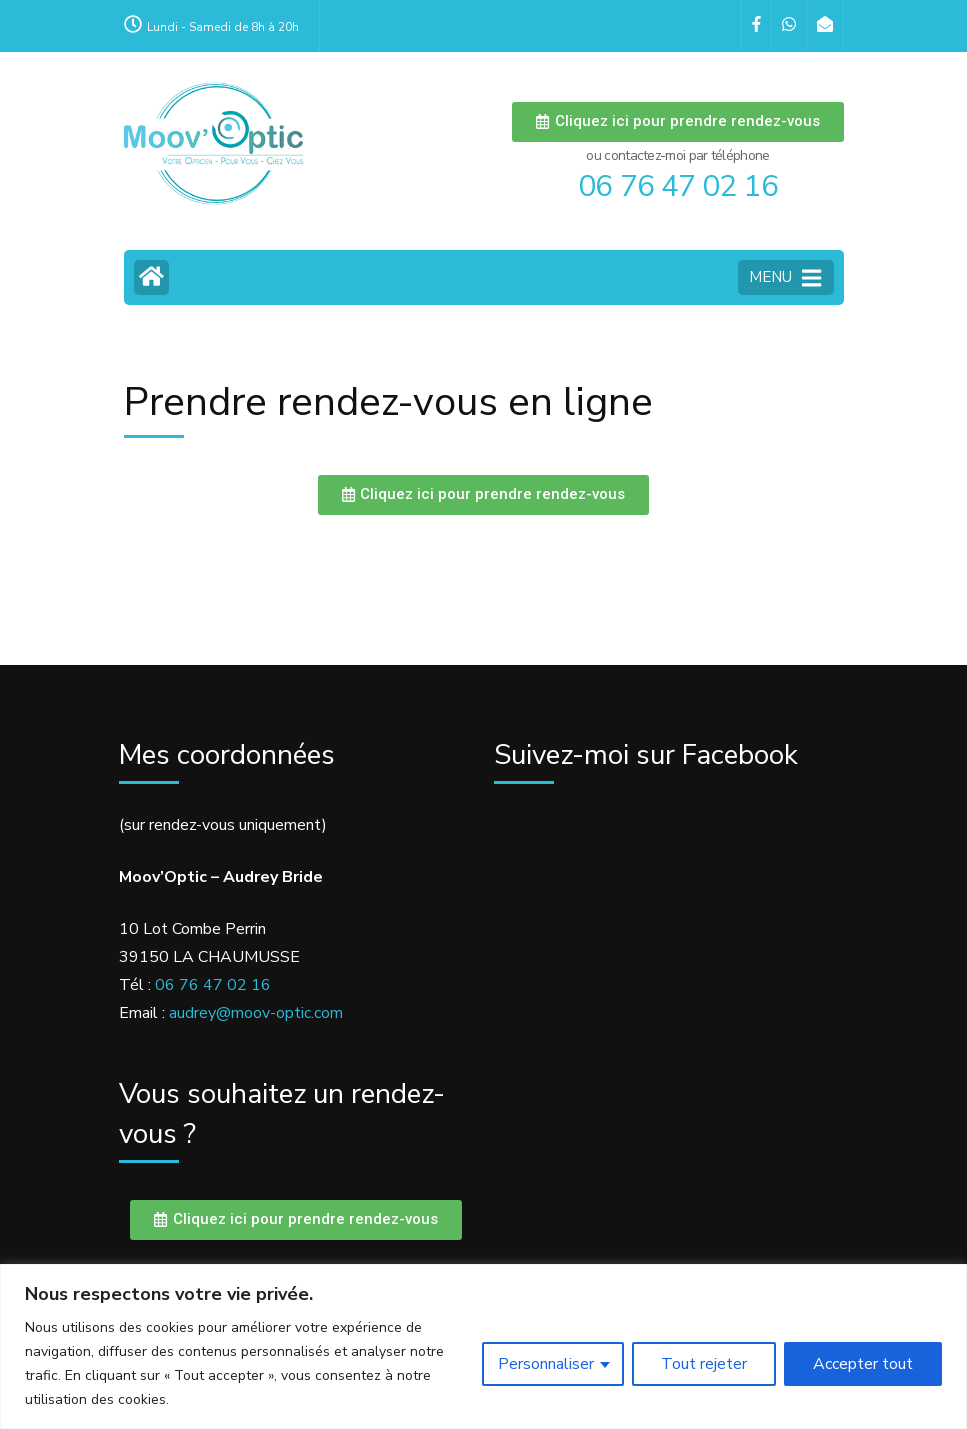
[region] (483, 1346)
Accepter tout (863, 1364)
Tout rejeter (704, 1364)
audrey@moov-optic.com (256, 1013)
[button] (677, 122)
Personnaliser (546, 1364)
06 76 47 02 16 (213, 985)
